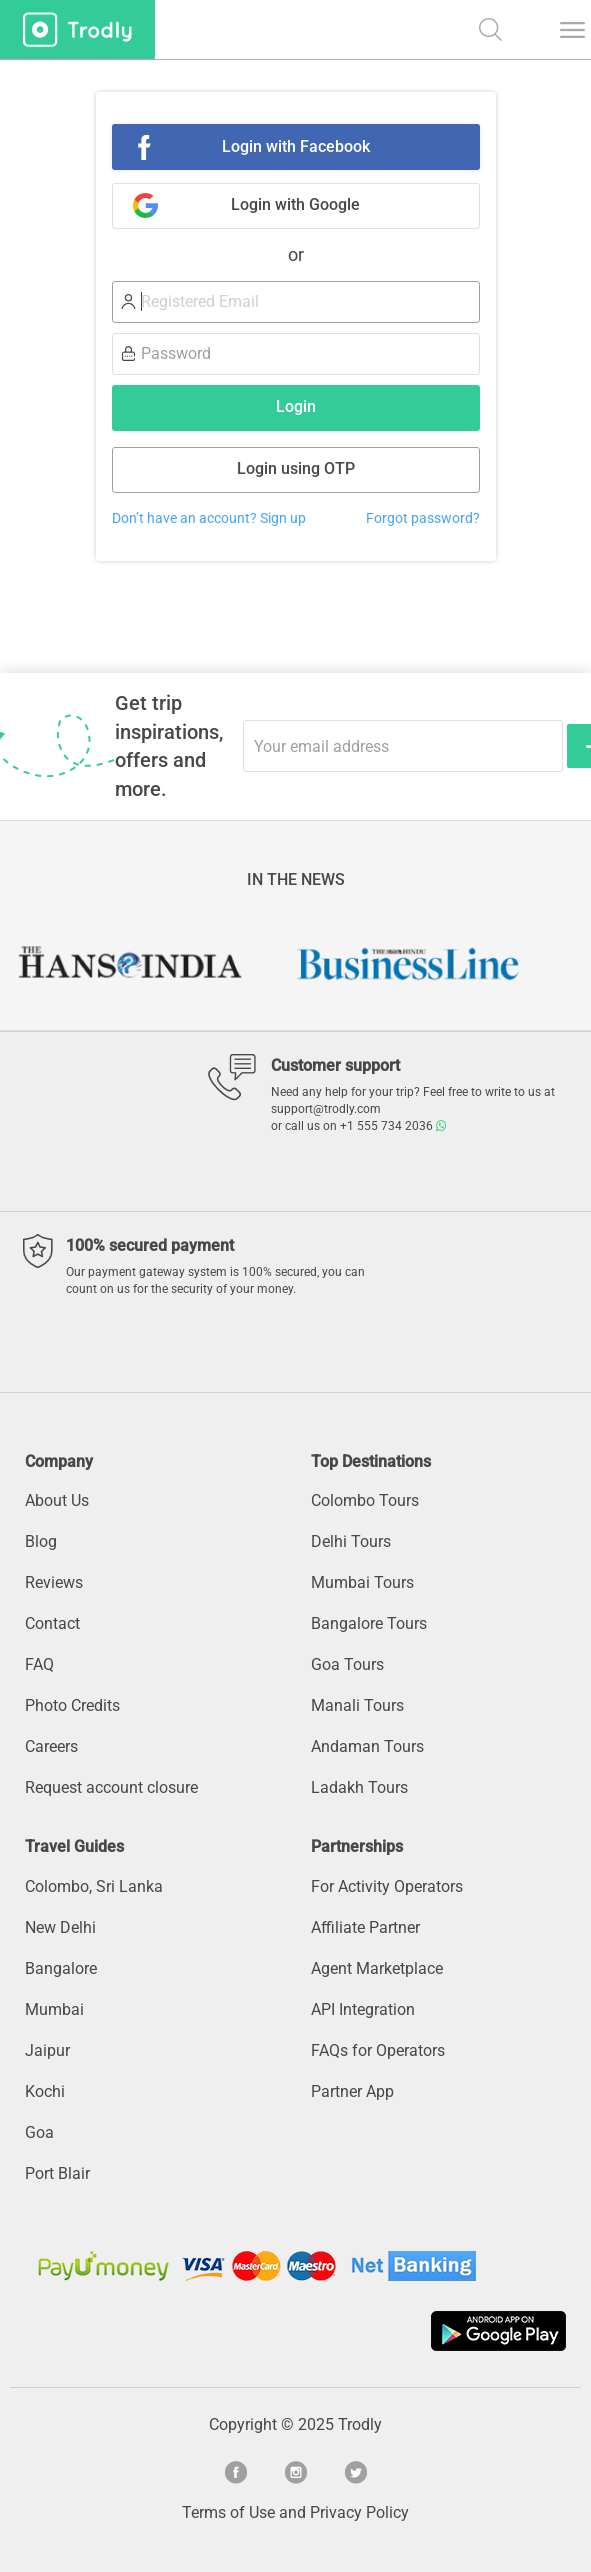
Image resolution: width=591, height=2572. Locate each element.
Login (296, 406)
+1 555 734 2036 (393, 1126)
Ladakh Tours (359, 1787)
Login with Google (295, 204)
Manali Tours (357, 1705)
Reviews (54, 1582)
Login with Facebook (296, 146)
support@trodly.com (326, 1109)
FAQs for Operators (378, 2050)
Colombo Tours (365, 1500)
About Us (57, 1500)
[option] (156, 964)
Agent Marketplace (377, 1968)
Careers (51, 1746)
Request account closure (111, 1787)
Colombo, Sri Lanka (94, 1886)
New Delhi (60, 1927)
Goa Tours (347, 1664)
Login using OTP (296, 468)
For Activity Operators (387, 1886)
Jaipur (47, 2050)
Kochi (45, 2091)
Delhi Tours (351, 1541)
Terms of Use (228, 2512)
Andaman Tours (367, 1746)
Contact (52, 1623)
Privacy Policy (359, 2512)
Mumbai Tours (362, 1582)
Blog (41, 1541)
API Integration (363, 2009)
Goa (39, 2132)
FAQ (39, 1664)
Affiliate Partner (365, 1927)
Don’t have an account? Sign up (209, 518)
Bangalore (61, 1968)
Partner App (352, 2091)
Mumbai (54, 2009)
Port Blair (57, 2173)
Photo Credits (72, 1705)
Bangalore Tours (369, 1623)
